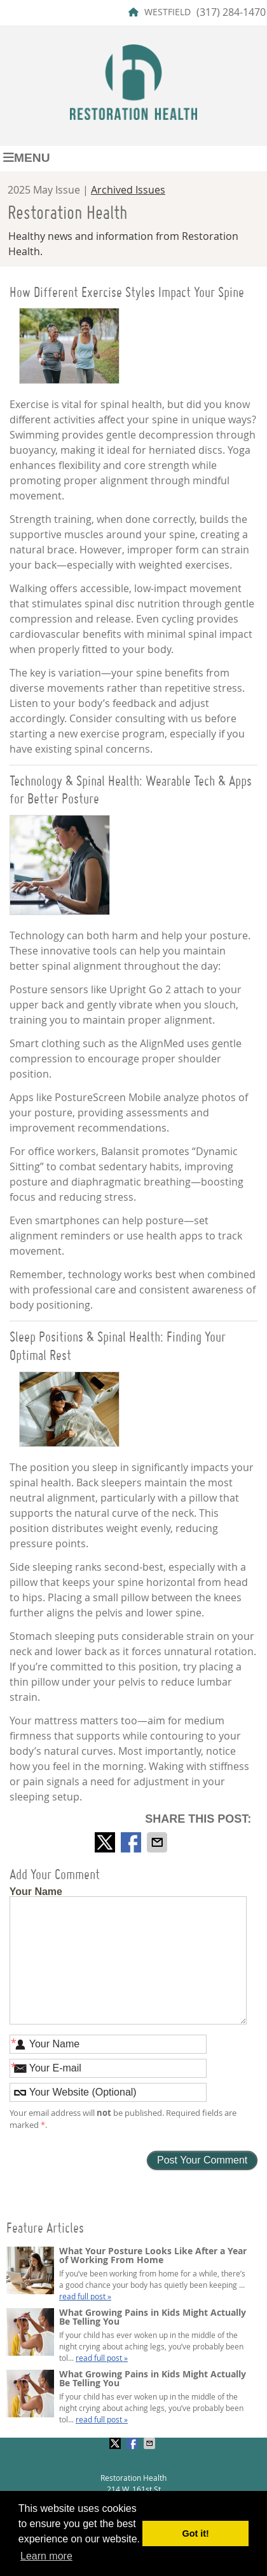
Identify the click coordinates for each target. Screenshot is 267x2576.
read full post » (85, 2296)
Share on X (106, 1842)
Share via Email (158, 1842)
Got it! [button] (195, 2533)
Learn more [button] (46, 2556)
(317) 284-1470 (231, 12)
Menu (26, 157)
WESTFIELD (159, 12)
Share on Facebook (132, 1842)
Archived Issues (128, 190)
